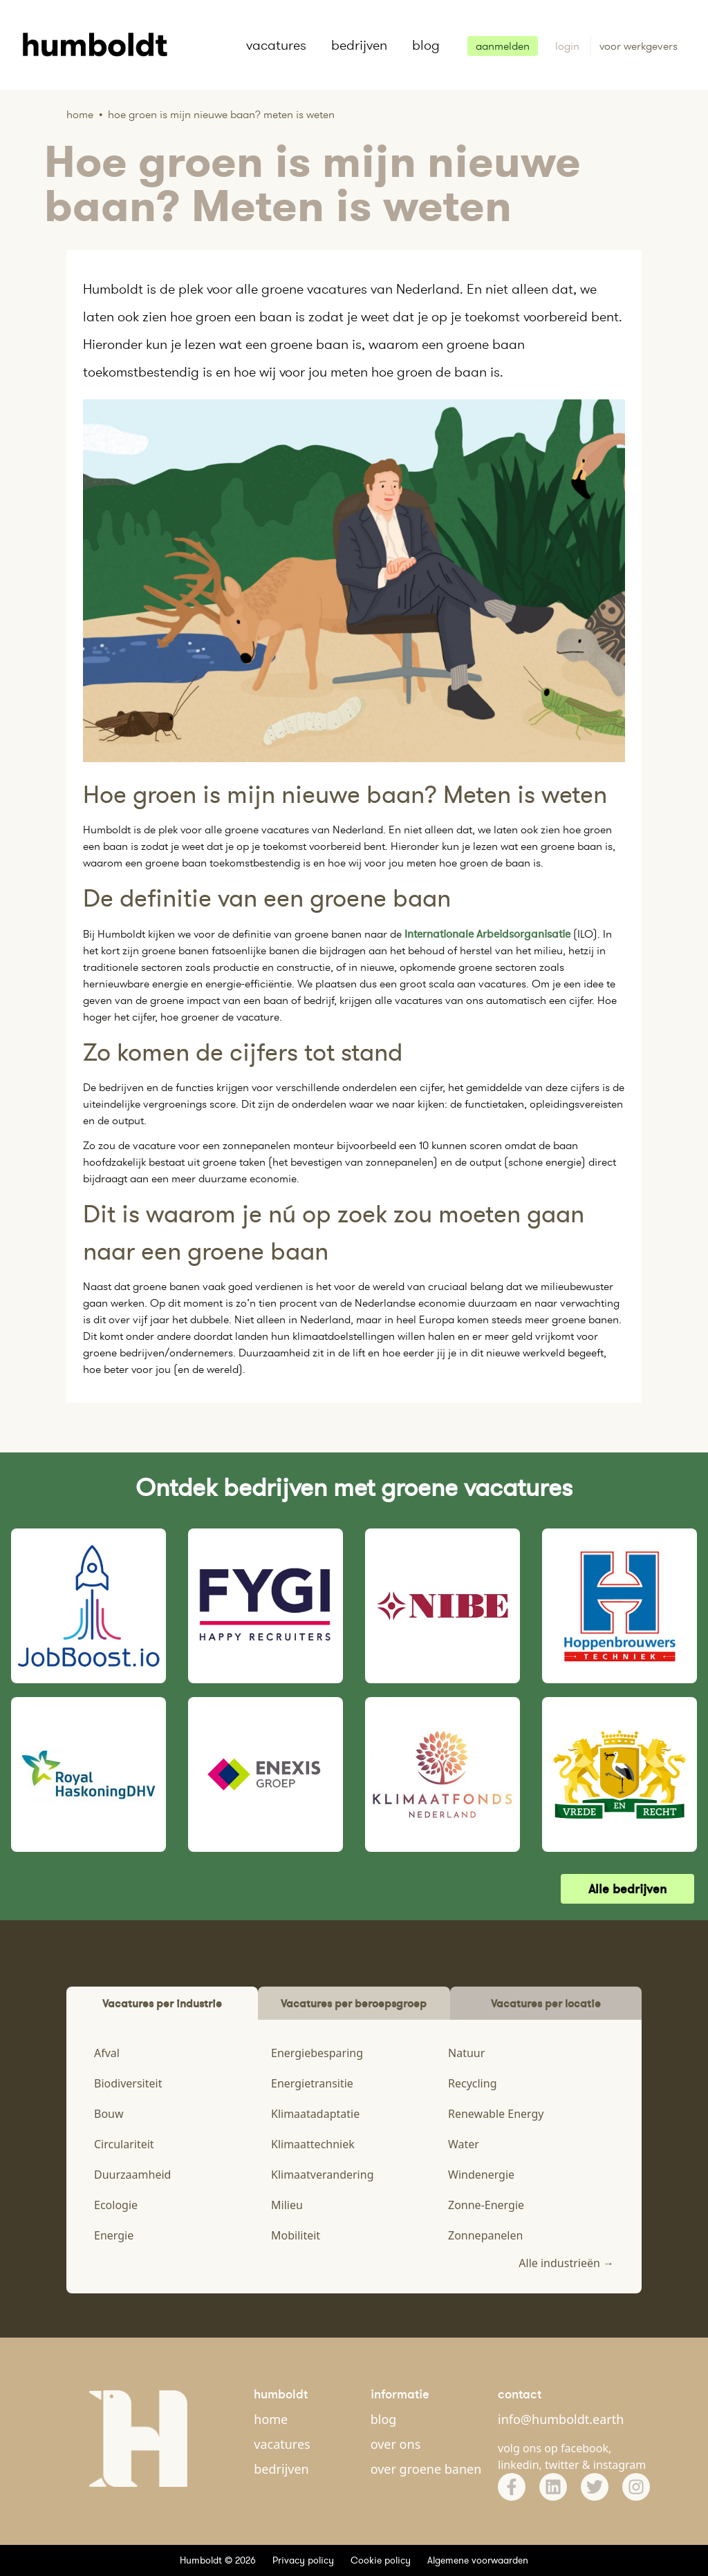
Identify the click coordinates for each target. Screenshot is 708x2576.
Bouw (109, 2113)
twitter (562, 2464)
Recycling (472, 2083)
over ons (396, 2444)
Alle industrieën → (566, 2263)
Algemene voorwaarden (477, 2560)
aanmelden (503, 46)
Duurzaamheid (132, 2174)
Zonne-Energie (486, 2205)
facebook (584, 2448)
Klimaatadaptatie (315, 2113)
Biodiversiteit (128, 2083)
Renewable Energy (496, 2113)
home (271, 2419)
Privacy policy (303, 2560)
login (568, 46)
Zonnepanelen (485, 2235)
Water (463, 2144)
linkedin (518, 2464)
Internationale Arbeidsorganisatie (487, 933)
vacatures (276, 45)
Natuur (466, 2053)
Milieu (287, 2205)
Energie (113, 2235)
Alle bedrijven (627, 1889)
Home (79, 114)
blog (426, 45)
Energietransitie (312, 2083)
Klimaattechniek (313, 2144)
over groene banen (426, 2469)
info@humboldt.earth (561, 2419)
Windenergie (481, 2174)
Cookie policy (381, 2560)
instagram (619, 2464)
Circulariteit (124, 2144)
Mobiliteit (295, 2235)
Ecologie (116, 2205)
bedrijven (359, 45)
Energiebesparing (317, 2053)
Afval (107, 2053)
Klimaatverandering (322, 2174)
